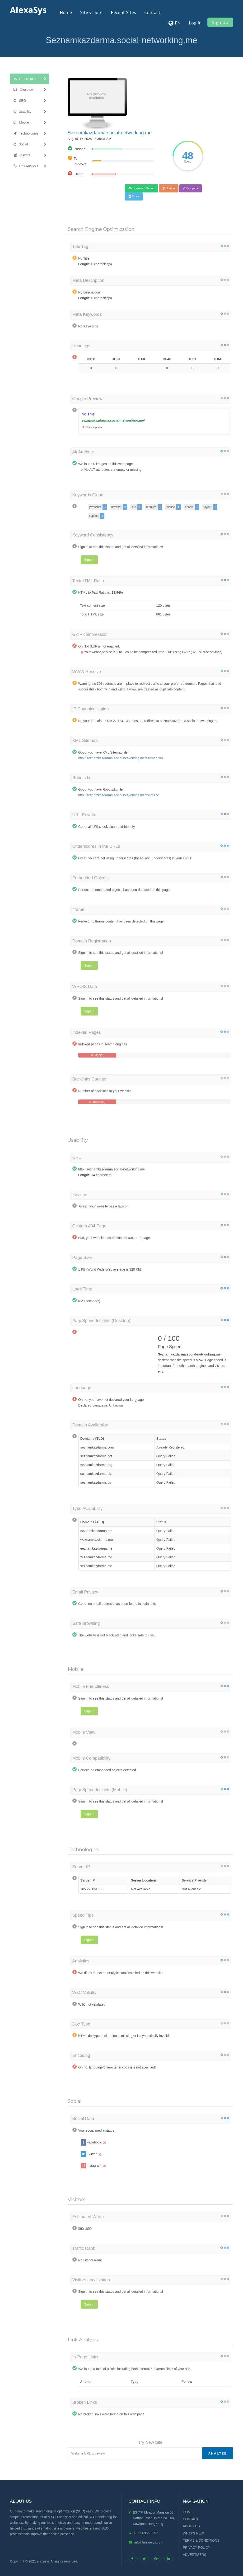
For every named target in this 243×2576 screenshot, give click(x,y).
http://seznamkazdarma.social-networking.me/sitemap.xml (121, 758)
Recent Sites (123, 12)
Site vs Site (91, 12)
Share (134, 196)
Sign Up (220, 22)
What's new (193, 2533)
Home (66, 12)
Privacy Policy (196, 2547)
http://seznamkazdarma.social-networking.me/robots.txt (118, 795)
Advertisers (194, 2555)
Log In (195, 23)
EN (178, 23)
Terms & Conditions (201, 2540)
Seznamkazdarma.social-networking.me (110, 132)
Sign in (89, 560)
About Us (191, 2526)
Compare (190, 188)
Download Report (141, 188)
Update (169, 188)
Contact (152, 12)
